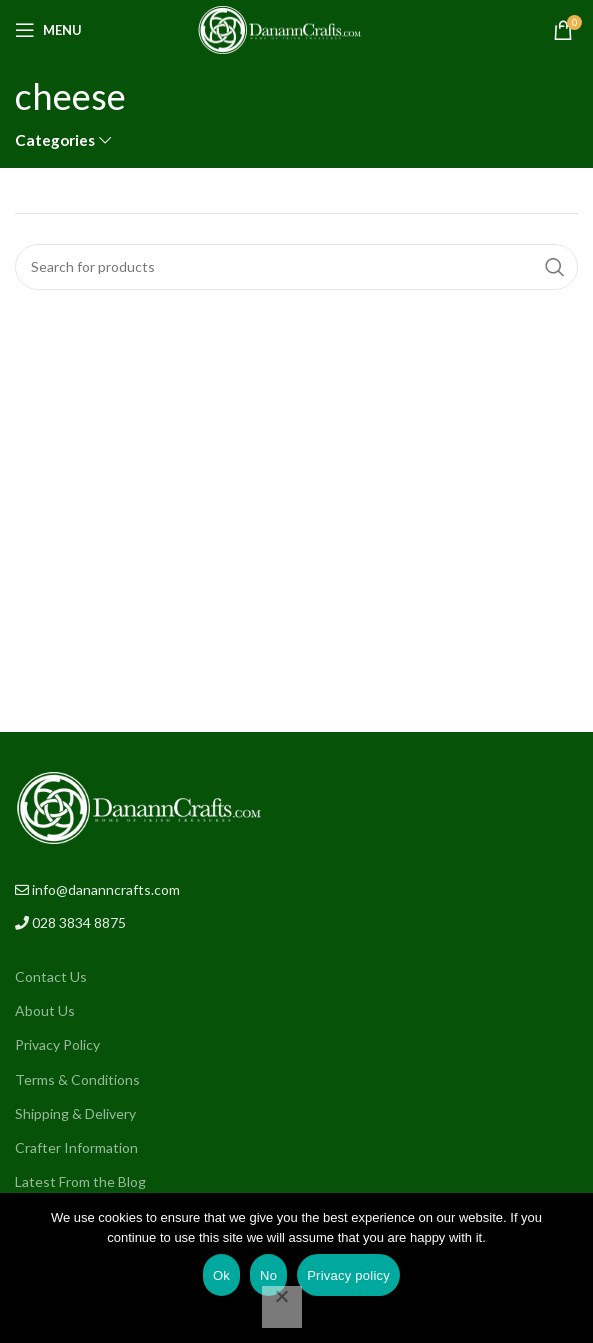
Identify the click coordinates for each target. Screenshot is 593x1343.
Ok (221, 1275)
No (268, 1275)
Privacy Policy (57, 1044)
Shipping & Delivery (75, 1113)
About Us (45, 1010)
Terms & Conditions (77, 1079)
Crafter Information (76, 1147)
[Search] (296, 267)
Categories (55, 140)
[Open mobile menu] (48, 30)
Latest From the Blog (80, 1181)
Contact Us (51, 976)
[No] (282, 1307)
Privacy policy (348, 1275)
